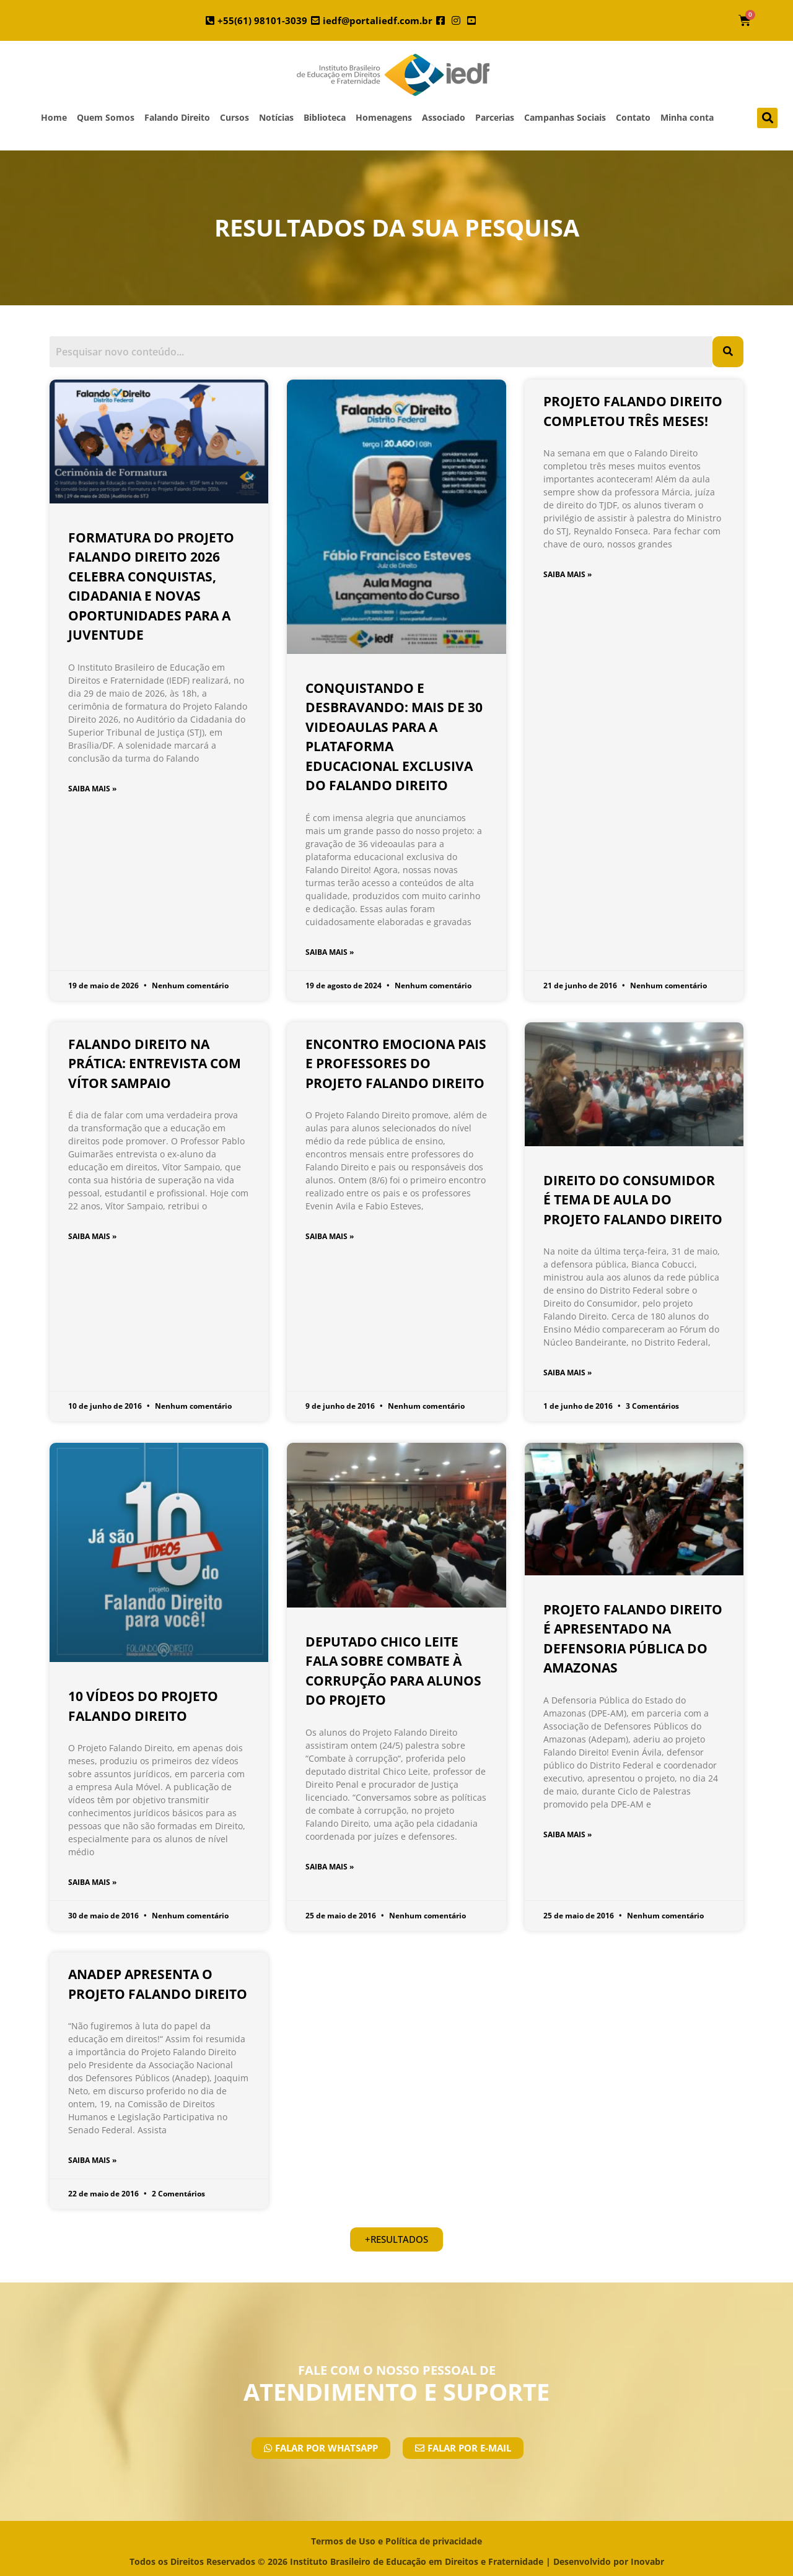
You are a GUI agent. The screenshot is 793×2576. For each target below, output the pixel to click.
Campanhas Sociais (565, 117)
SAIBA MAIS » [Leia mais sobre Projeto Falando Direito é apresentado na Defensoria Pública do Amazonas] (567, 1834)
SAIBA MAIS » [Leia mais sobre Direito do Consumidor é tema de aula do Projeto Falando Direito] (567, 1372)
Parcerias (494, 117)
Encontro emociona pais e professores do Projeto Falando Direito (395, 1063)
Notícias (276, 117)
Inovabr (647, 2561)
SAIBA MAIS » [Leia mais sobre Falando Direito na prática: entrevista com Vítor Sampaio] (92, 1236)
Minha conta (687, 117)
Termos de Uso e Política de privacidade (396, 2541)
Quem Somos (105, 117)
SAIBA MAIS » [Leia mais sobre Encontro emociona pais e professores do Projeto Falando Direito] (329, 1236)
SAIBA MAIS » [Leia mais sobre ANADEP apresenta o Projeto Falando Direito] (92, 2160)
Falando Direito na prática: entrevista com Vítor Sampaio (154, 1063)
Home (54, 117)
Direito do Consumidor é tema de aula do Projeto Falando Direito (632, 1200)
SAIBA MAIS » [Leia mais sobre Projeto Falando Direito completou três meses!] (567, 574)
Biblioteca (325, 117)
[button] (767, 118)
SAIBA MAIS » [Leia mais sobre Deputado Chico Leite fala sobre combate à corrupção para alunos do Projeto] (329, 1866)
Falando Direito (177, 117)
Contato (633, 117)
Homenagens (384, 117)
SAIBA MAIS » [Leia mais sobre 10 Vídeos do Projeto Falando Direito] (92, 1882)
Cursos (234, 117)
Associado (443, 117)
